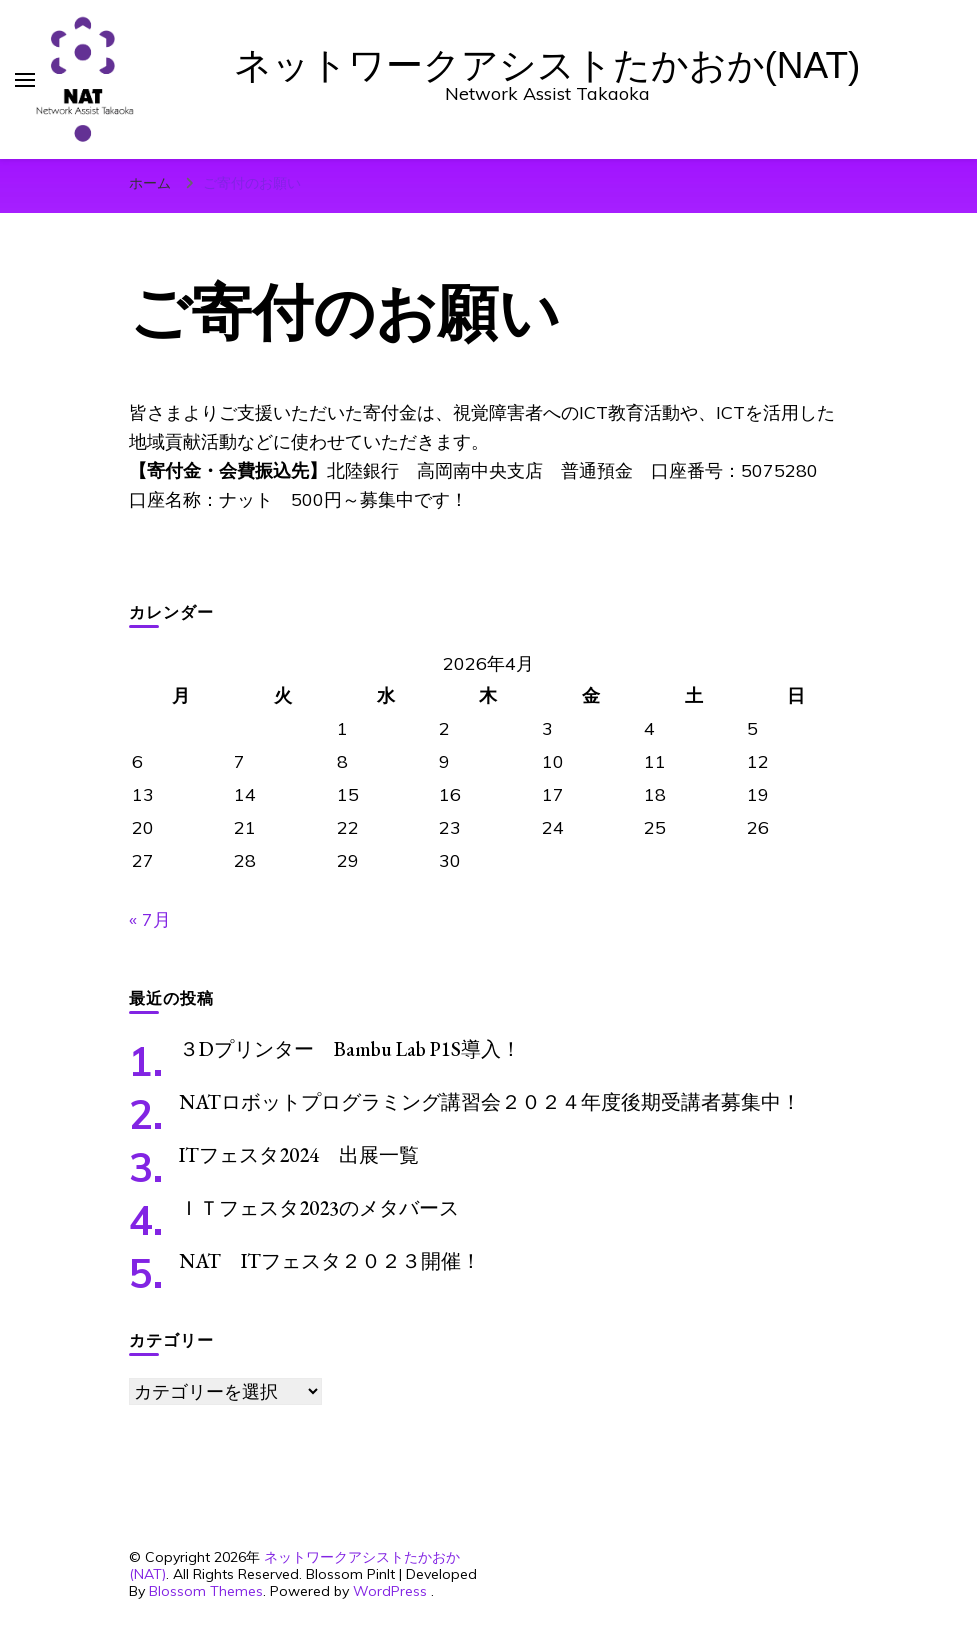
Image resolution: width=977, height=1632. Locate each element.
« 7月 (150, 919)
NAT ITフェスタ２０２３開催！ (330, 1261)
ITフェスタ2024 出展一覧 (299, 1155)
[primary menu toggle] (25, 80)
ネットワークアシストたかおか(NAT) (547, 65)
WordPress (390, 1591)
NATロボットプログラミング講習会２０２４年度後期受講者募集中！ (490, 1102)
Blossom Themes (206, 1591)
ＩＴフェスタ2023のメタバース (319, 1208)
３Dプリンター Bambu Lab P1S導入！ (350, 1049)
